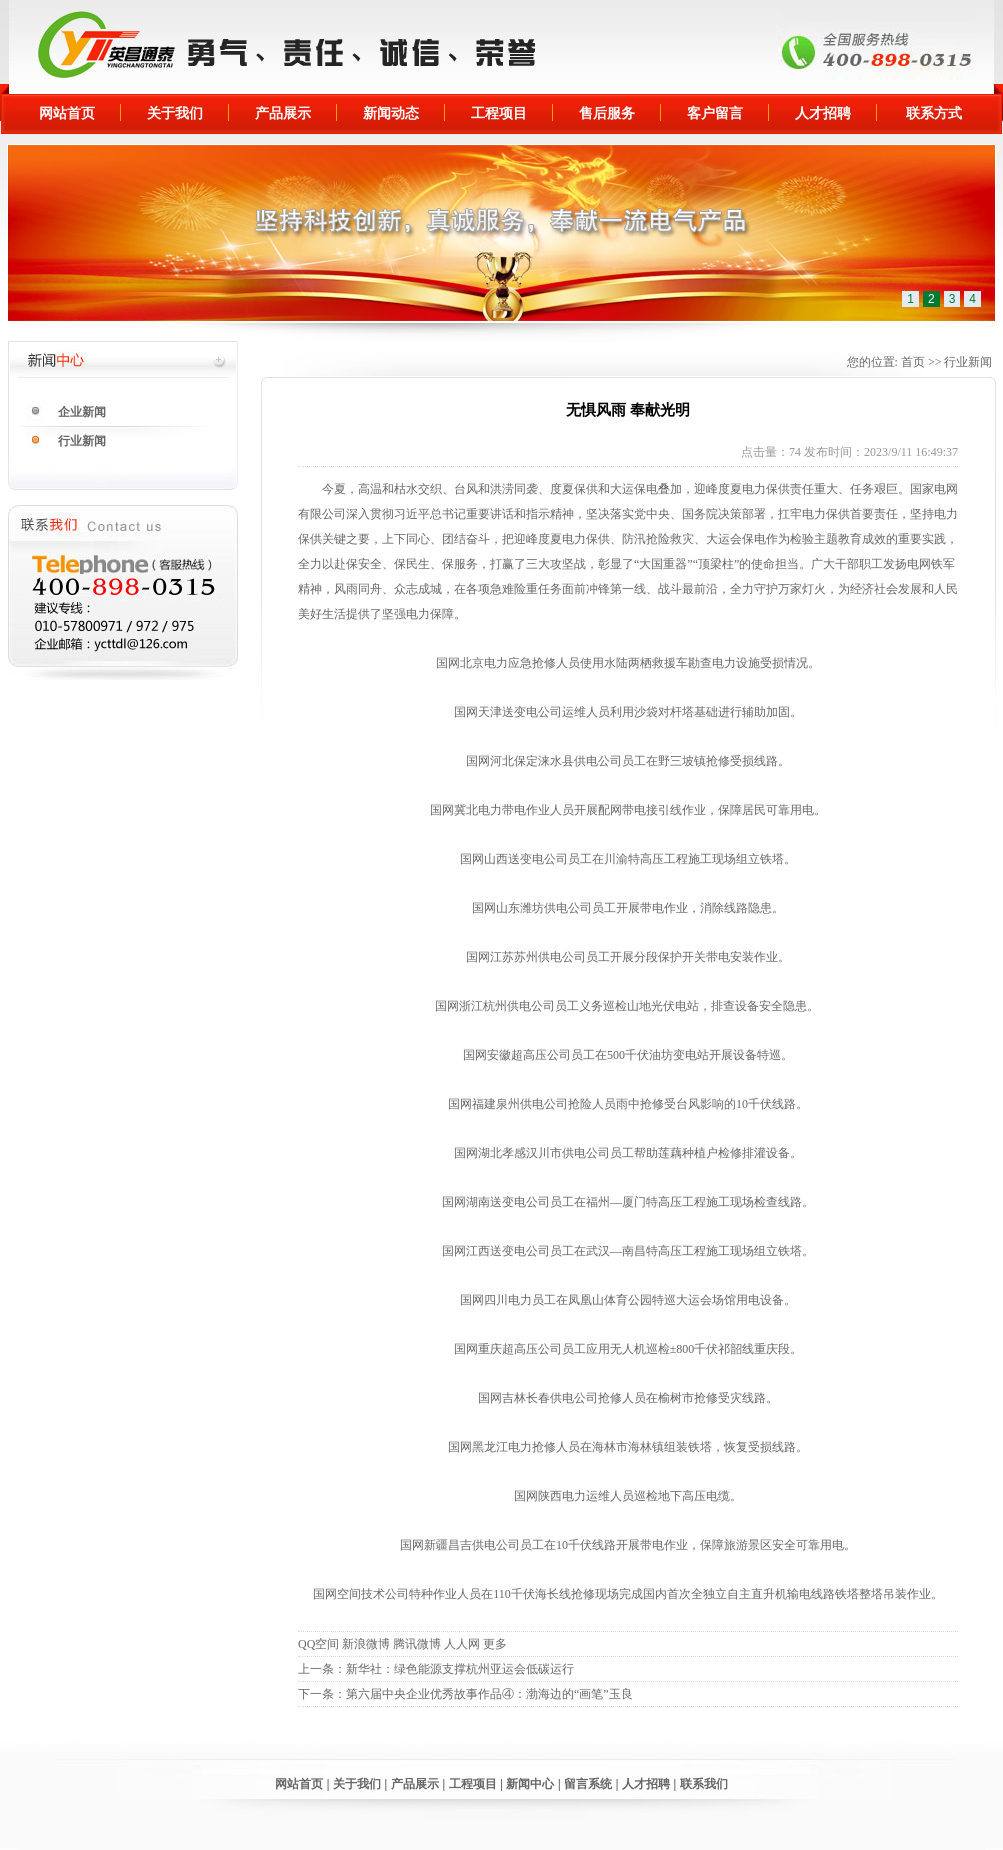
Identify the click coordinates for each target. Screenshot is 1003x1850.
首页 (913, 362)
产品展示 (283, 113)
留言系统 (588, 1784)
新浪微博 (366, 1644)
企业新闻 (82, 412)
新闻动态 (391, 113)
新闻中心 (530, 1784)
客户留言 (715, 113)
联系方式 (934, 113)
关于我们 (175, 113)
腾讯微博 (417, 1644)
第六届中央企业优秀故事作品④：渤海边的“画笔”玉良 (489, 1694)
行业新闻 (82, 441)
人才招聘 (823, 113)
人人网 (462, 1644)
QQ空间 (318, 1644)
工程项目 (499, 113)
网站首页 (67, 113)
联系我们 (704, 1784)
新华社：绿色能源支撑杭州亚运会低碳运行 (460, 1669)
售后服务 (607, 113)
